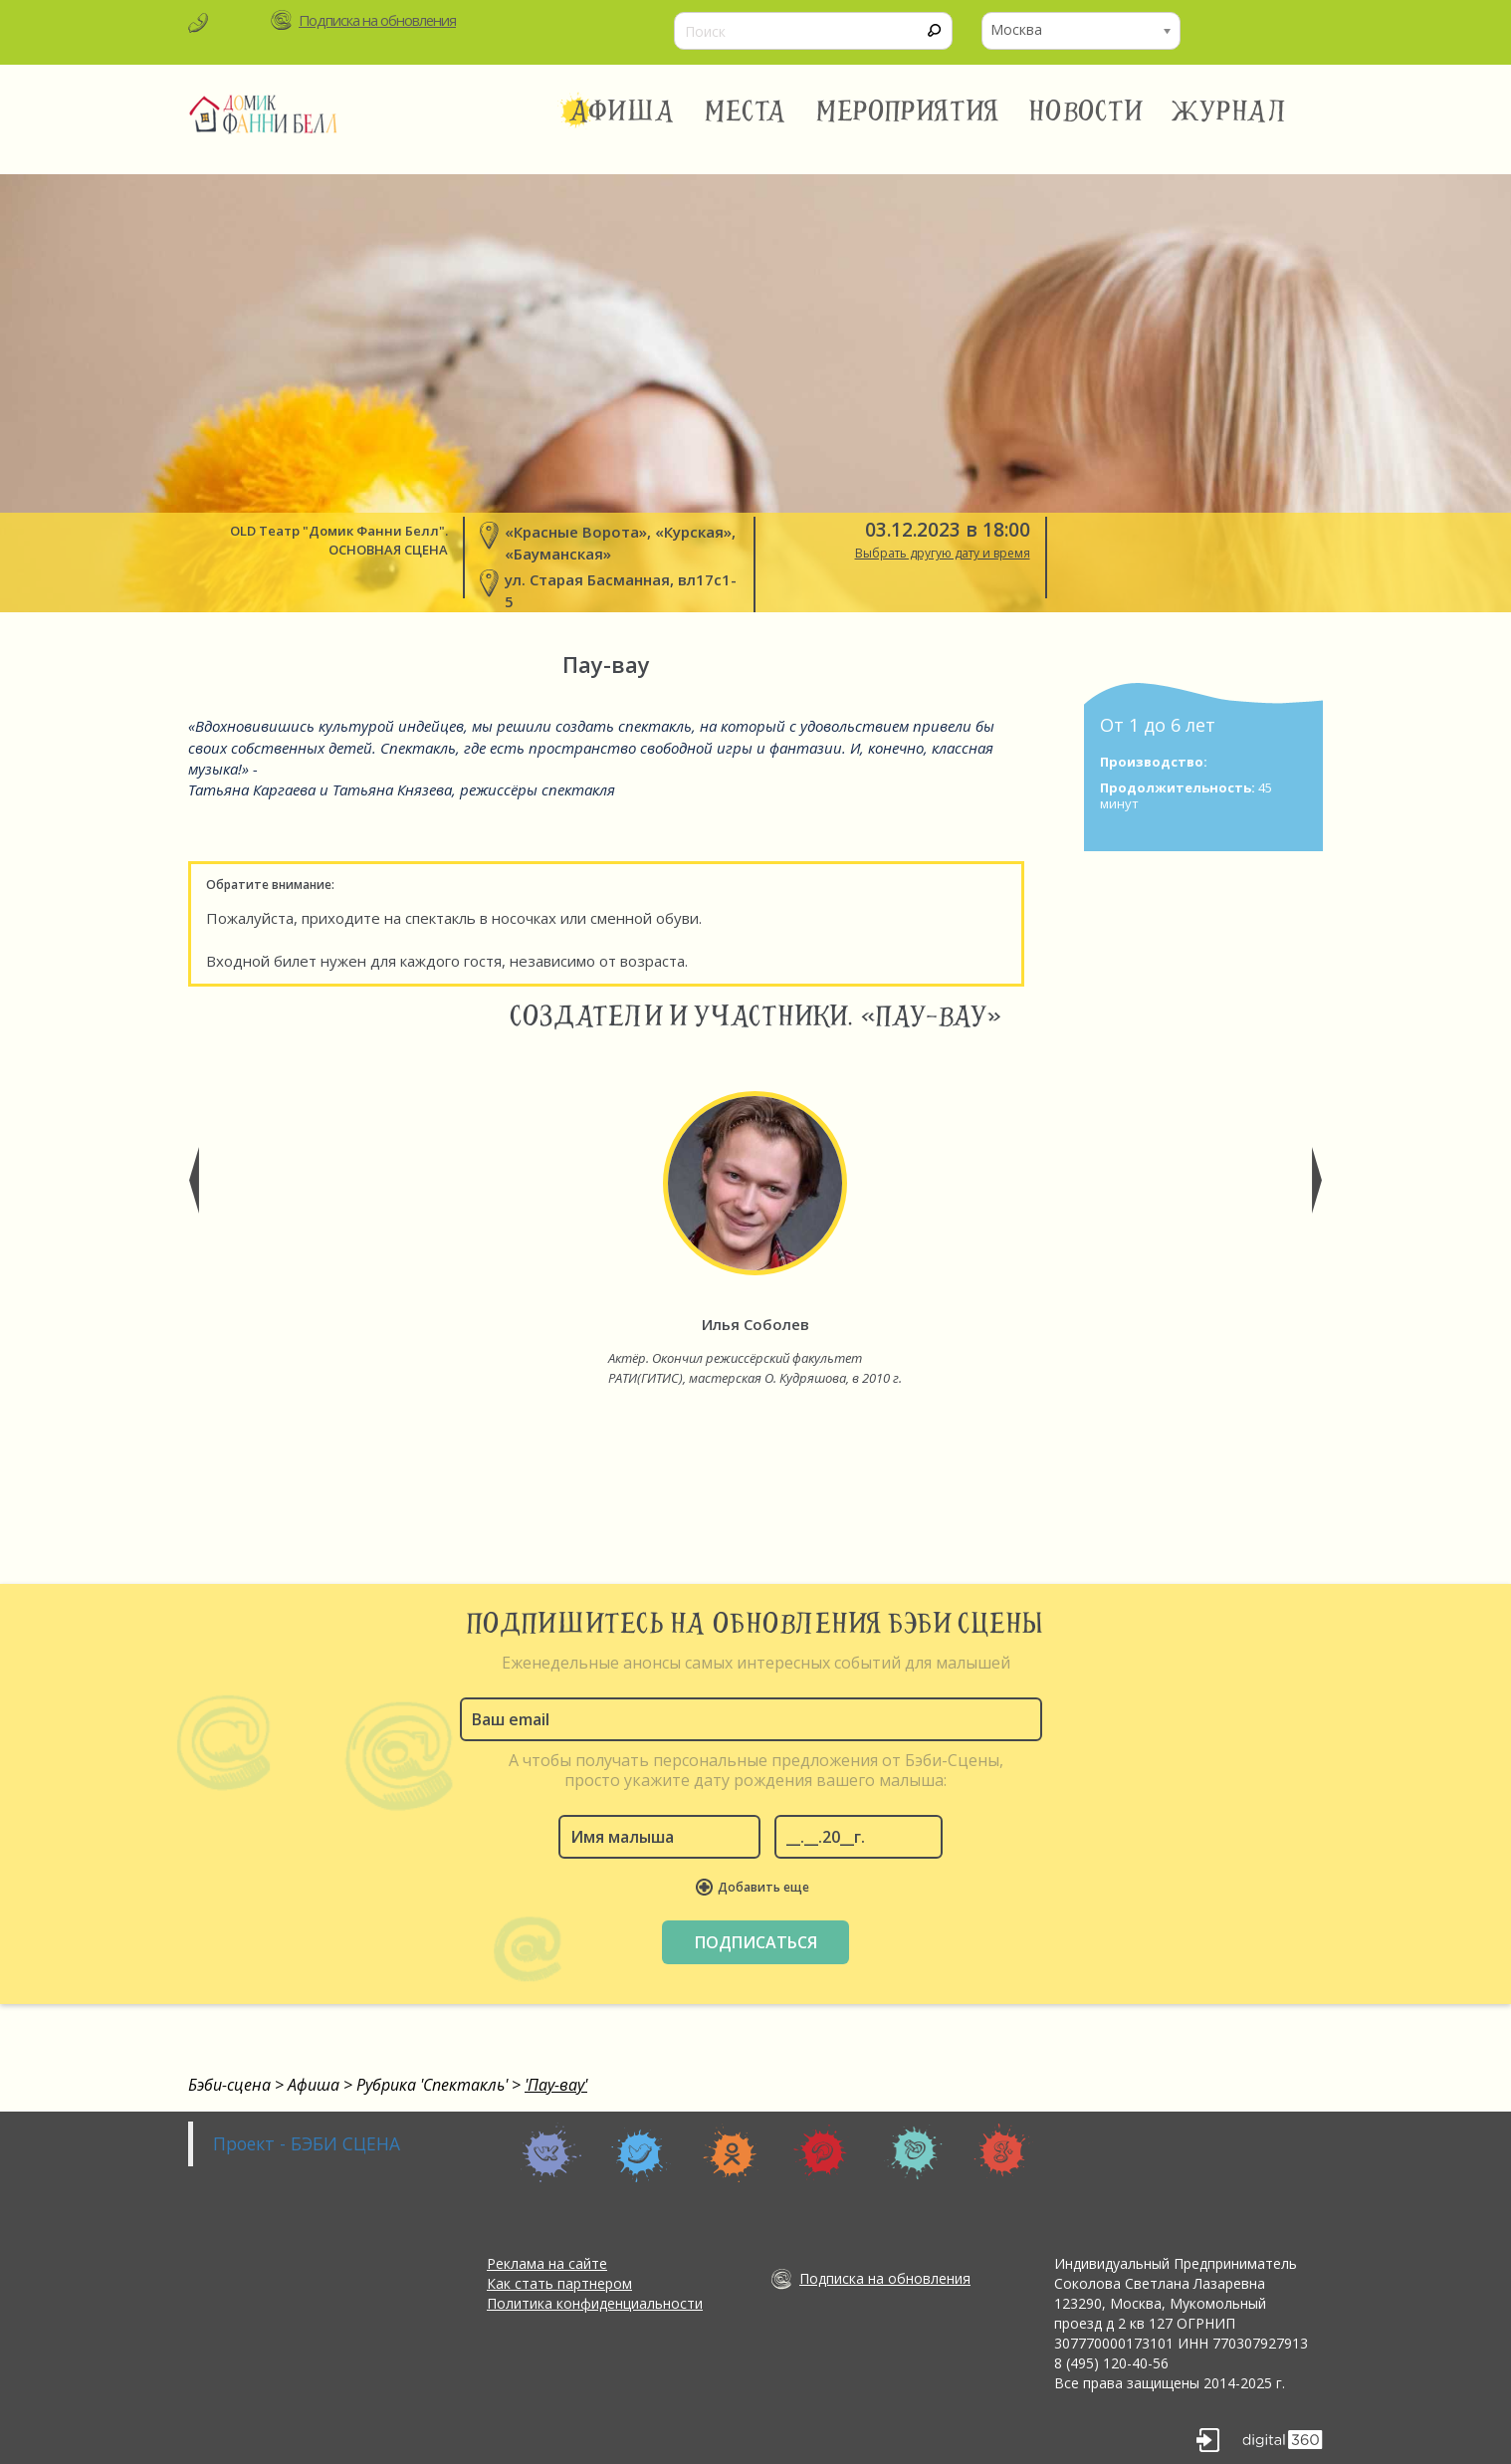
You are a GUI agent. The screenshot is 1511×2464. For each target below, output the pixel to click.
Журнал (1230, 111)
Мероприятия (907, 111)
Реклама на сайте (547, 2263)
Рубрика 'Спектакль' (432, 2085)
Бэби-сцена (229, 2085)
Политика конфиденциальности (595, 2303)
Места (746, 111)
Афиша (621, 111)
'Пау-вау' (556, 2085)
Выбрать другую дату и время (942, 553)
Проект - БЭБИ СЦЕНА (306, 2143)
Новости (1085, 111)
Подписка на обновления (377, 20)
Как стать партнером (559, 2283)
